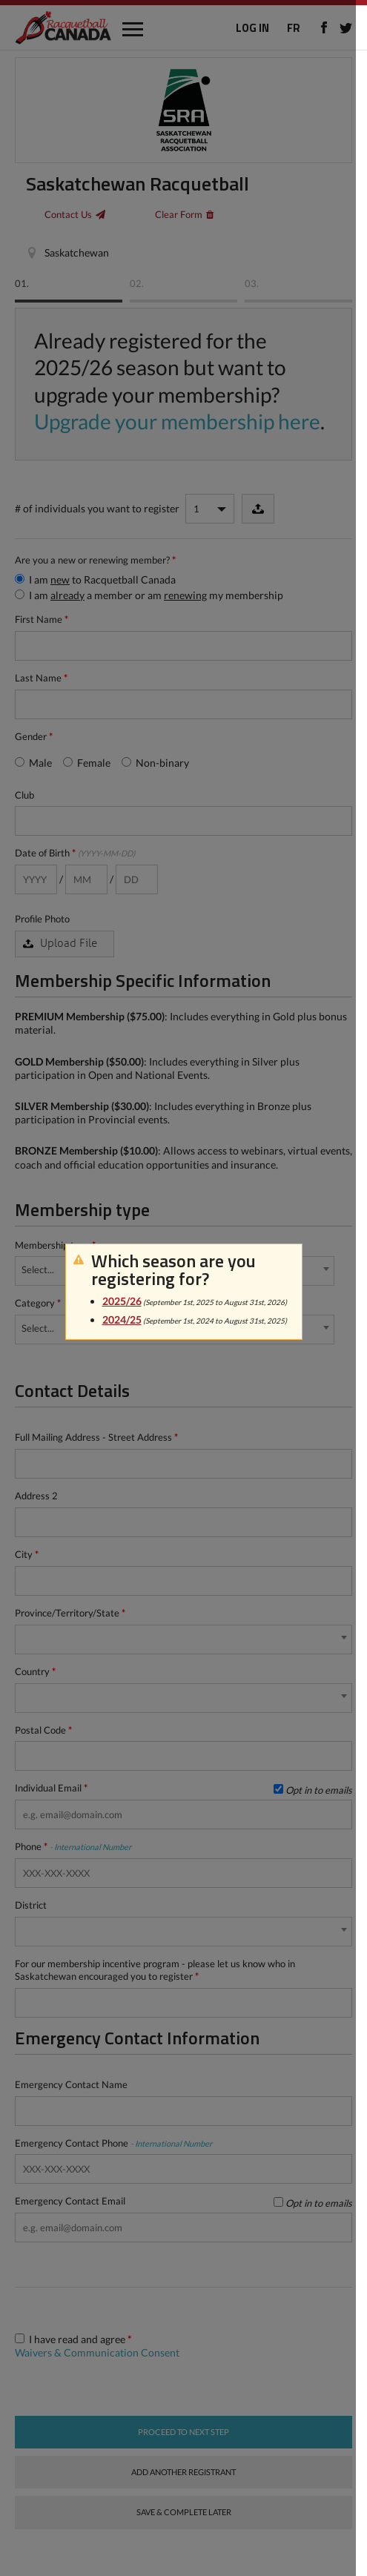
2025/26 (122, 1301)
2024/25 (122, 1319)
